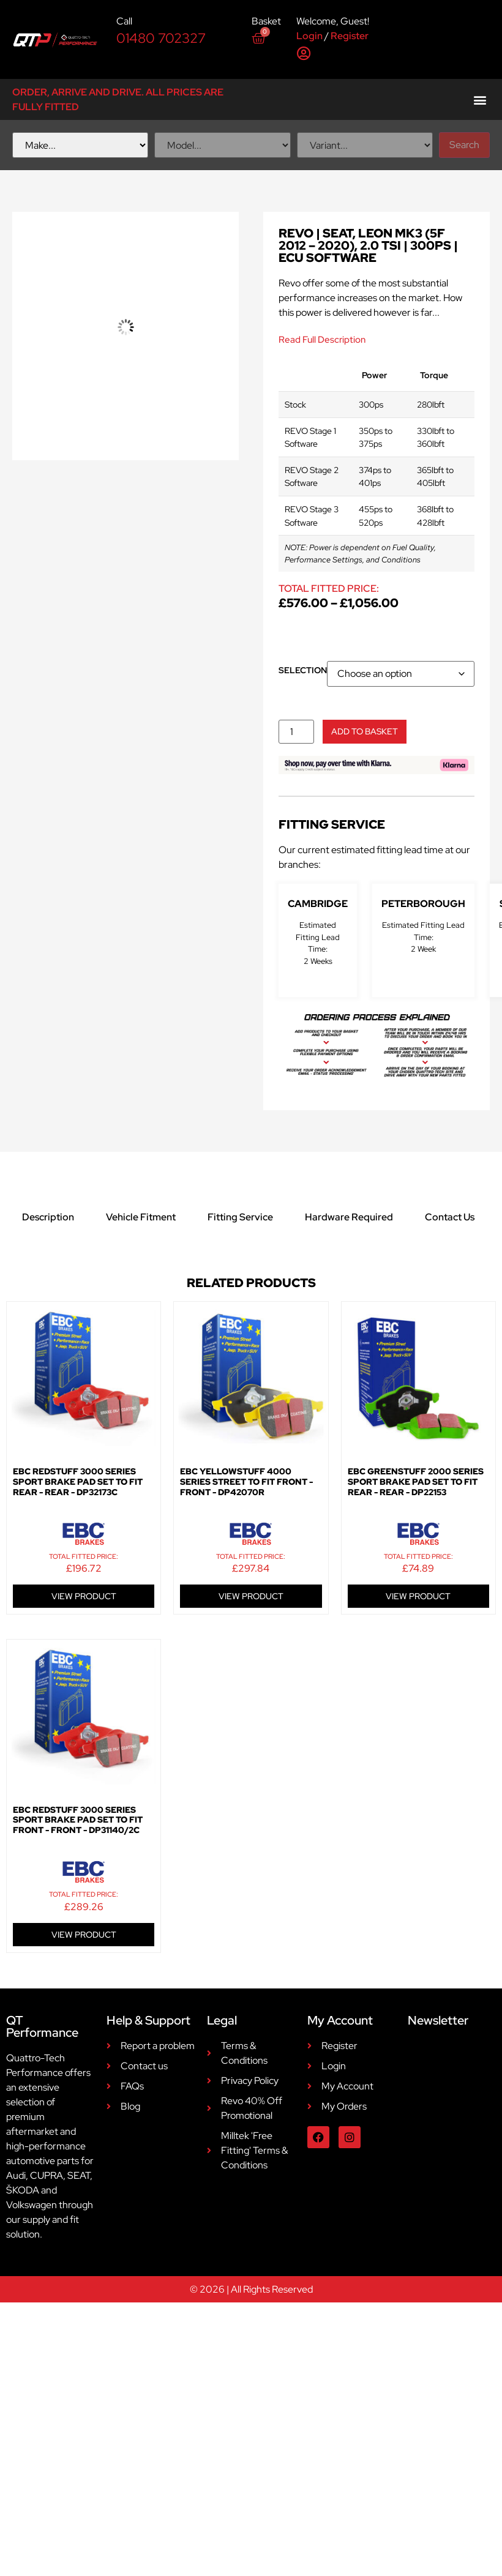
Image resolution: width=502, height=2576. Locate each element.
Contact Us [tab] (449, 1217)
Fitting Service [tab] (240, 1217)
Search (464, 144)
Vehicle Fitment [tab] (141, 1217)
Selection (303, 670)
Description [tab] (48, 1217)
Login (309, 35)
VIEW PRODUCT (83, 1596)
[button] (480, 99)
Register (350, 35)
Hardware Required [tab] (349, 1217)
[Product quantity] (296, 732)
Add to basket (364, 731)
